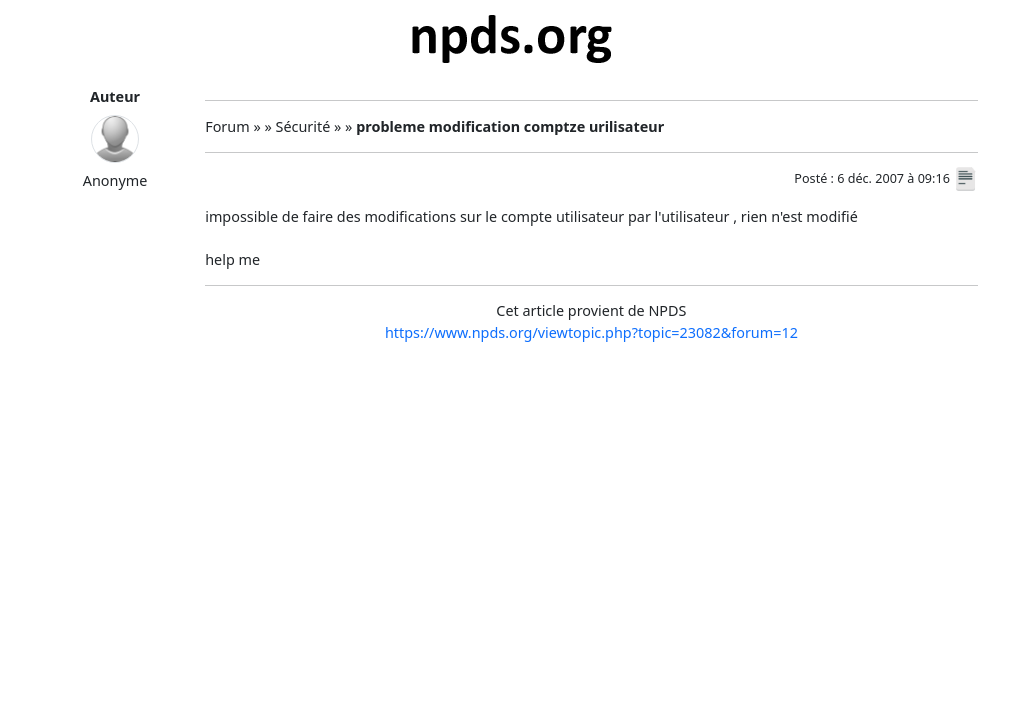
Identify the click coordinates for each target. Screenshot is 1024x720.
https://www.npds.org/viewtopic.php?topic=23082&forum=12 (591, 332)
